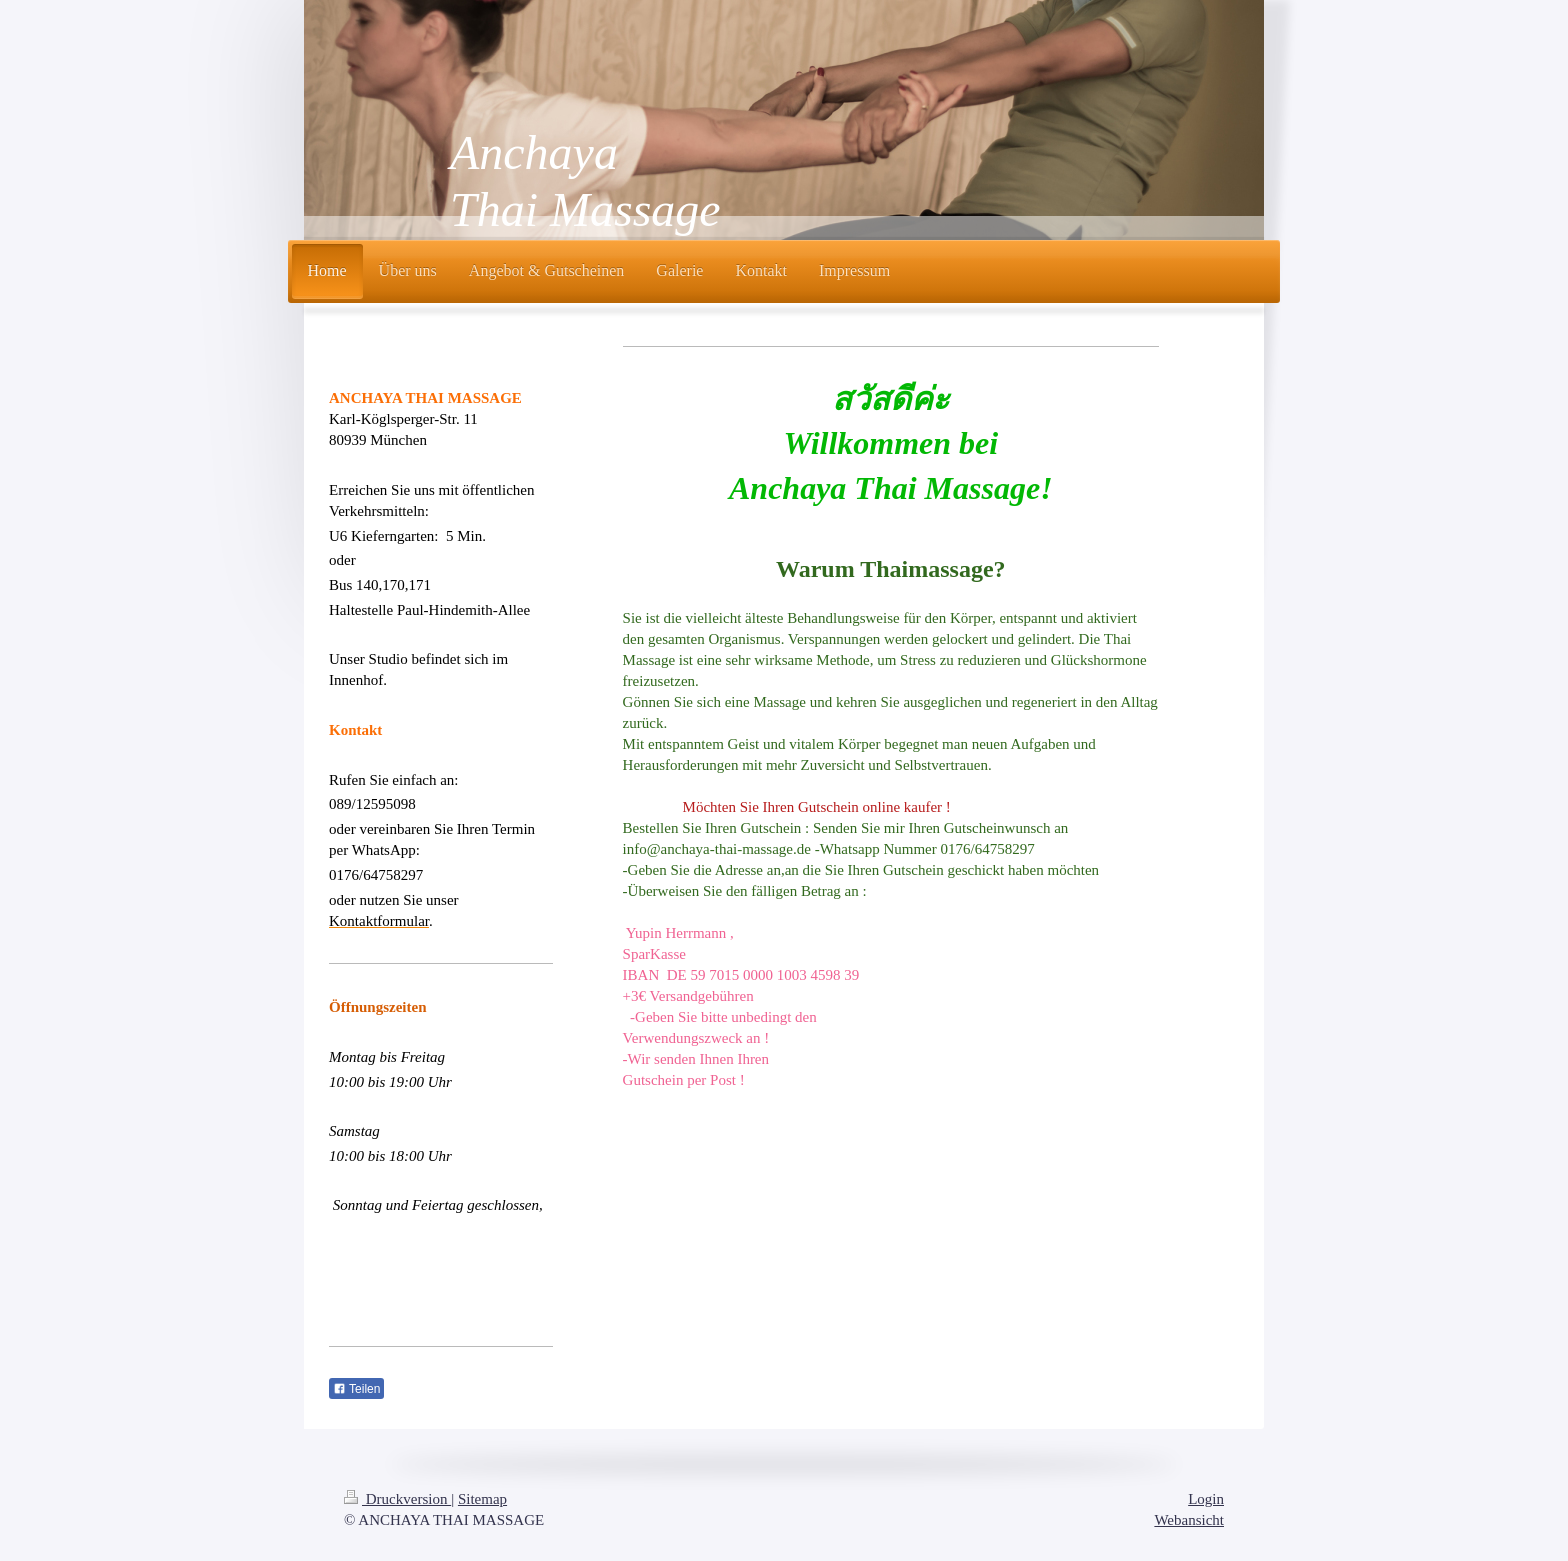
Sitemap (482, 1499)
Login (1206, 1499)
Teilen (356, 1389)
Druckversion (397, 1499)
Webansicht (1189, 1520)
